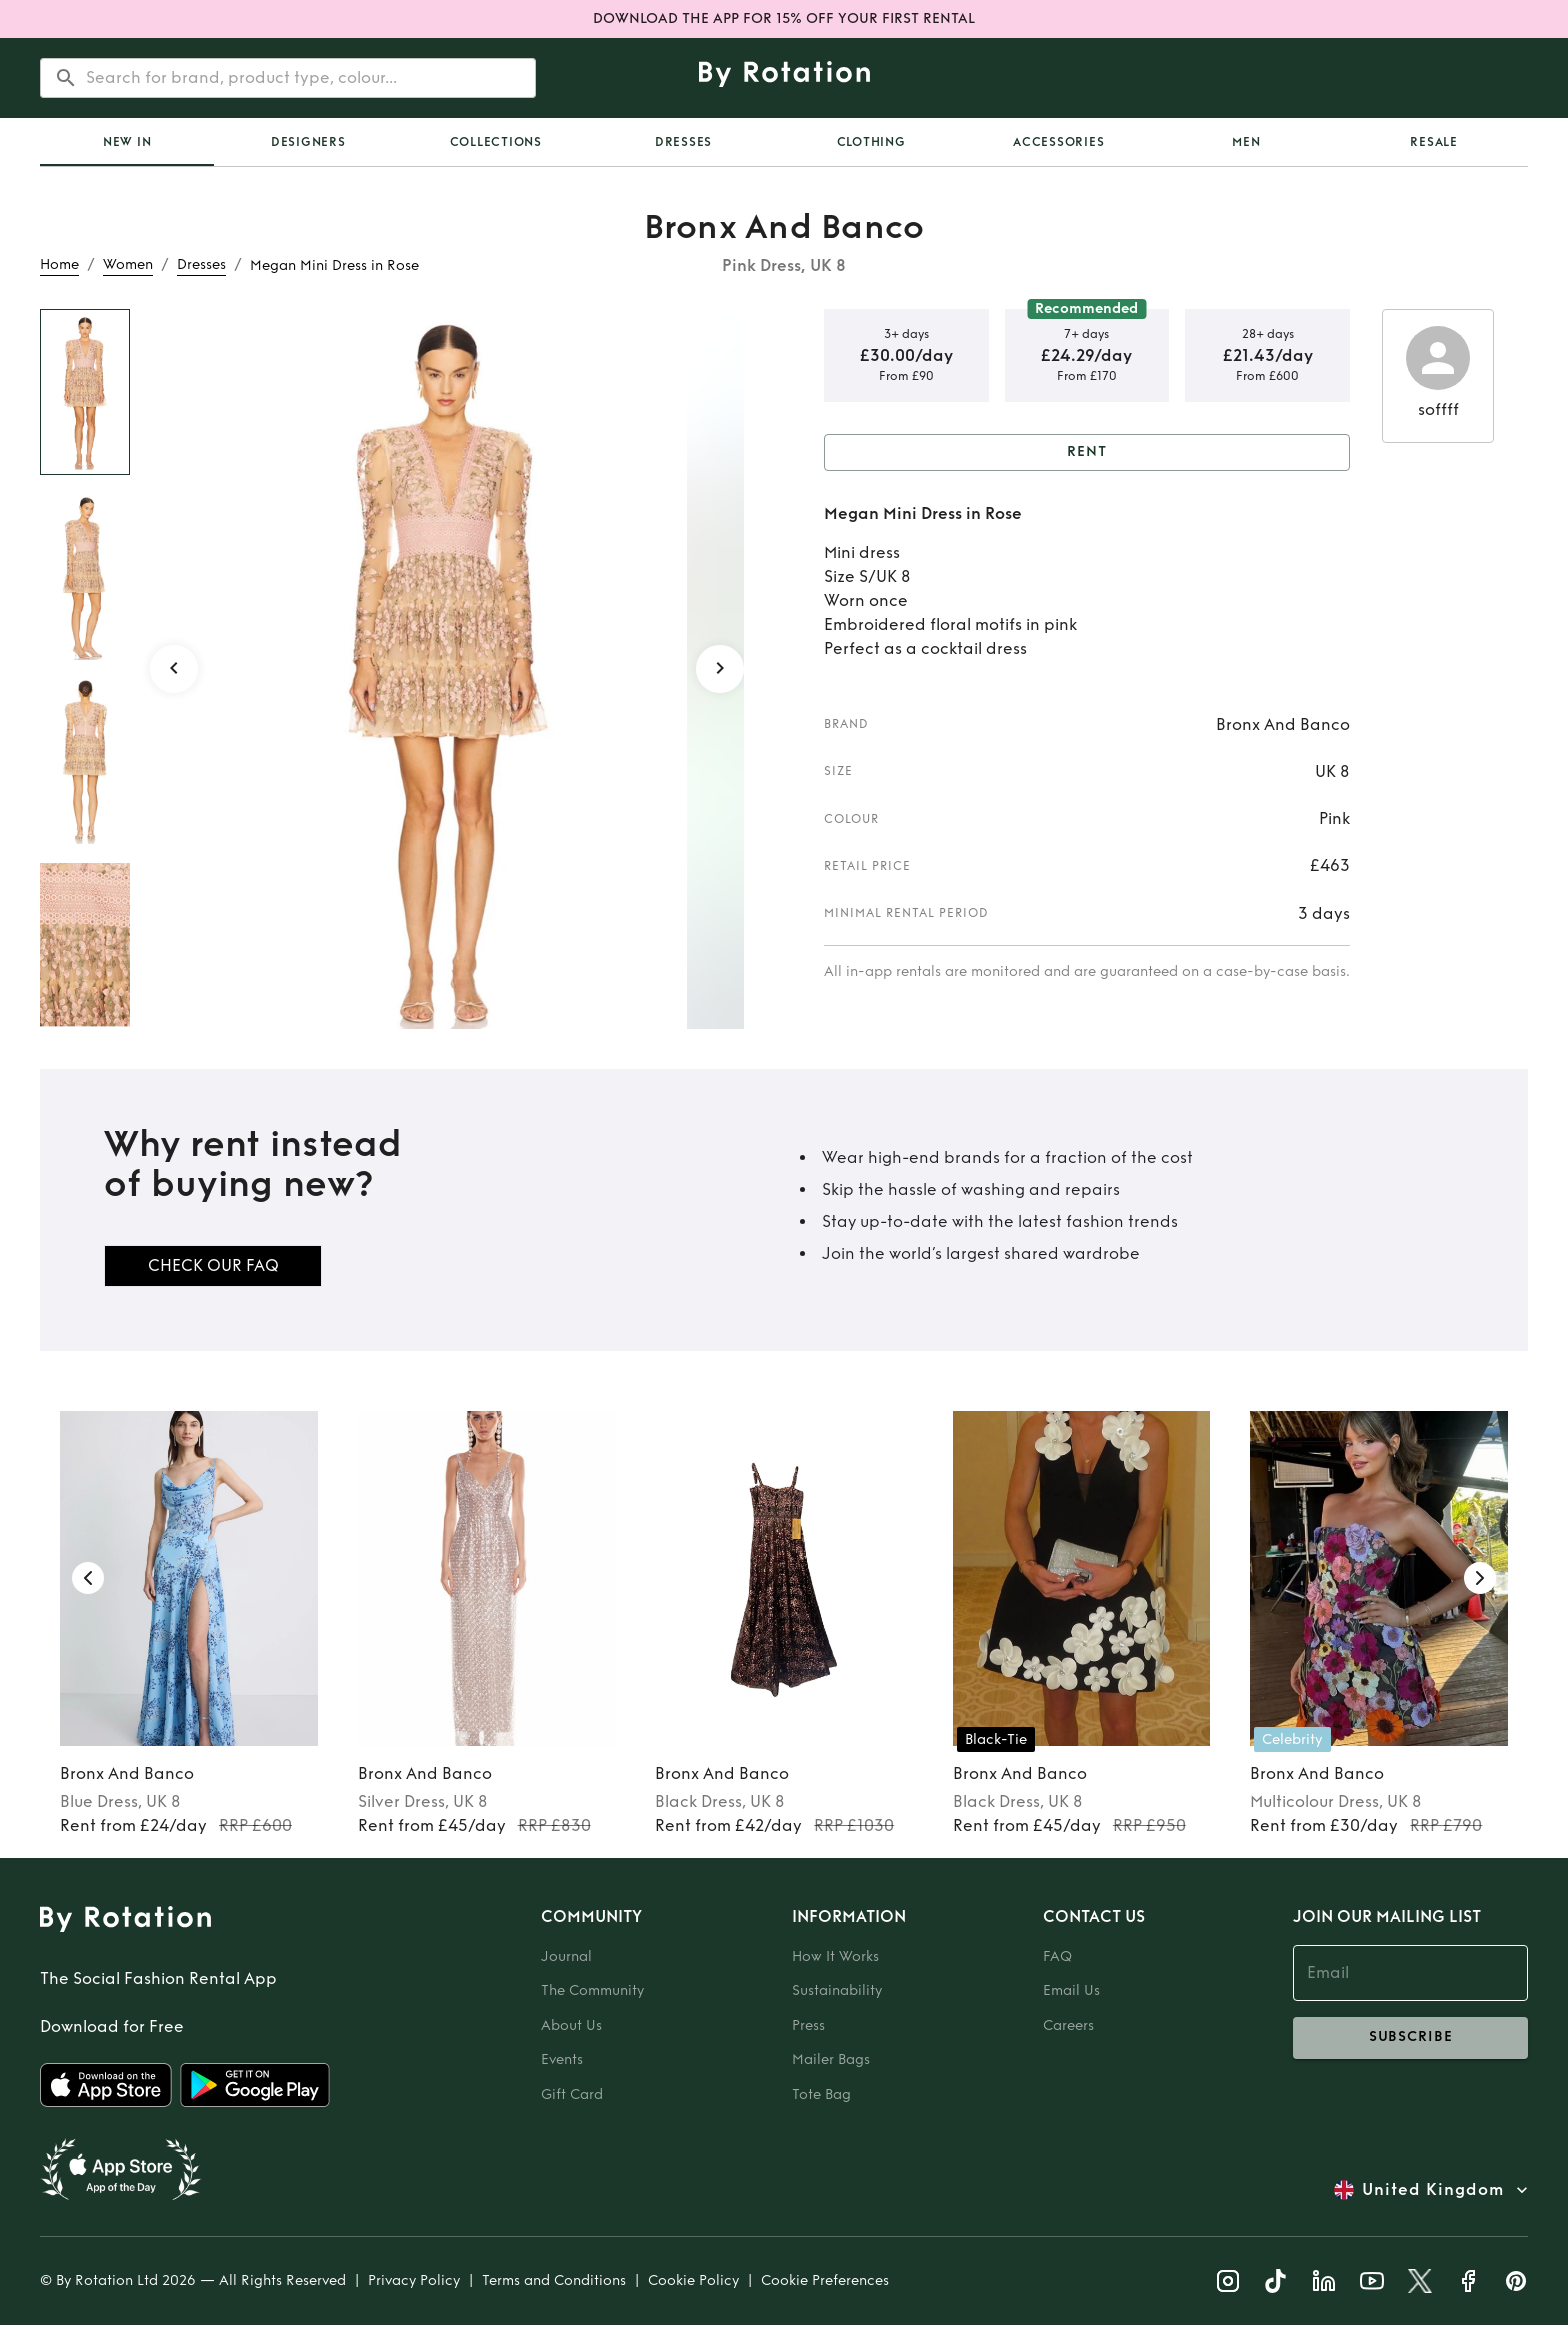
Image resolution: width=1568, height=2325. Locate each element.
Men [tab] (1246, 142)
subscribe (1410, 2038)
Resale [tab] (1434, 142)
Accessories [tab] (1058, 142)
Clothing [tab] (871, 142)
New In (127, 142)
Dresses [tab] (683, 142)
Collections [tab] (496, 142)
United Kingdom (1433, 2190)
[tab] (127, 142)
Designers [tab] (308, 142)
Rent (1087, 452)
